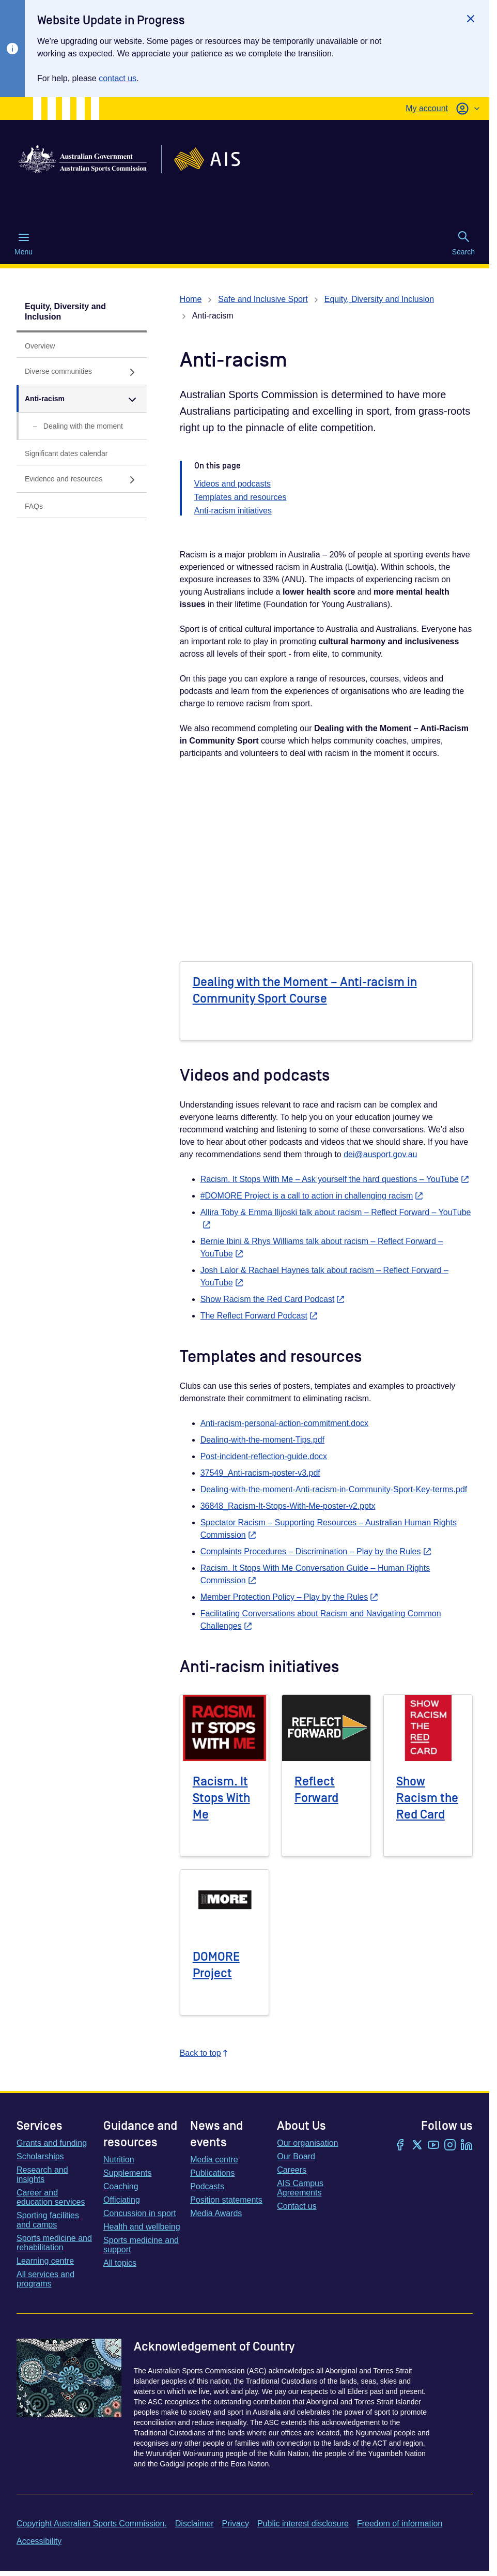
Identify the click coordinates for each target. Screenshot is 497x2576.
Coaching (120, 2186)
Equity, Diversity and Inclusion (65, 311)
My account (427, 108)
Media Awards (216, 2213)
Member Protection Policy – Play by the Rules (289, 1597)
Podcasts (207, 2186)
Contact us (296, 2206)
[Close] (470, 18)
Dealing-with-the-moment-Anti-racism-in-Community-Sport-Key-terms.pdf (334, 1489)
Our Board (296, 2156)
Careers (291, 2169)
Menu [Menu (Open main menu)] (23, 243)
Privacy (235, 2523)
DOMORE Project (216, 1965)
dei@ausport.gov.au (380, 1154)
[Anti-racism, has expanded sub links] (82, 399)
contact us (117, 78)
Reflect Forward (316, 1790)
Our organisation (307, 2143)
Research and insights (42, 2174)
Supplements (127, 2173)
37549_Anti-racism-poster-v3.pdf (260, 1472)
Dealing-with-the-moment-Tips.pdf (262, 1439)
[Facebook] (400, 2146)
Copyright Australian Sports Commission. (92, 2523)
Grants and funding (52, 2143)
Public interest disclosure (303, 2523)
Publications (212, 2173)
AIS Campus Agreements (300, 2188)
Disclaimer (194, 2523)
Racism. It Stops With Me (221, 1798)
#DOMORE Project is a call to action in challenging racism (312, 1195)
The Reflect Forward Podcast (259, 1315)
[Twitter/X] (417, 2146)
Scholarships (40, 2156)
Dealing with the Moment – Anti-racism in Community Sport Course (305, 990)
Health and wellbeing (141, 2226)
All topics (119, 2263)
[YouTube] (433, 2146)
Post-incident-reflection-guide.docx (263, 1456)
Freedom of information (399, 2523)
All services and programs (45, 2279)
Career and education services (51, 2197)
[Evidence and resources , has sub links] (82, 479)
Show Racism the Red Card (427, 1798)
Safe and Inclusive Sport (262, 299)
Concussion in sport (139, 2213)
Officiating (121, 2199)
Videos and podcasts (232, 483)
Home (191, 299)
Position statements (226, 2199)
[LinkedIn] (466, 2146)
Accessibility (39, 2541)
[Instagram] (450, 2146)
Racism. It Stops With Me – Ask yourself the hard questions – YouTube (334, 1179)
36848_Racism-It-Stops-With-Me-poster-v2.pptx (288, 1506)
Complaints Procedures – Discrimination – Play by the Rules (315, 1551)
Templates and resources (240, 497)
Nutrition (118, 2159)
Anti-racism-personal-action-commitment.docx (284, 1423)
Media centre (214, 2159)
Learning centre (45, 2260)
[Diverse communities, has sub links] (82, 371)
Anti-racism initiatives (233, 510)
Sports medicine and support (141, 2245)
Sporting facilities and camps (48, 2220)
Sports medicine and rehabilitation (54, 2243)
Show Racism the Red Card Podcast (272, 1299)
